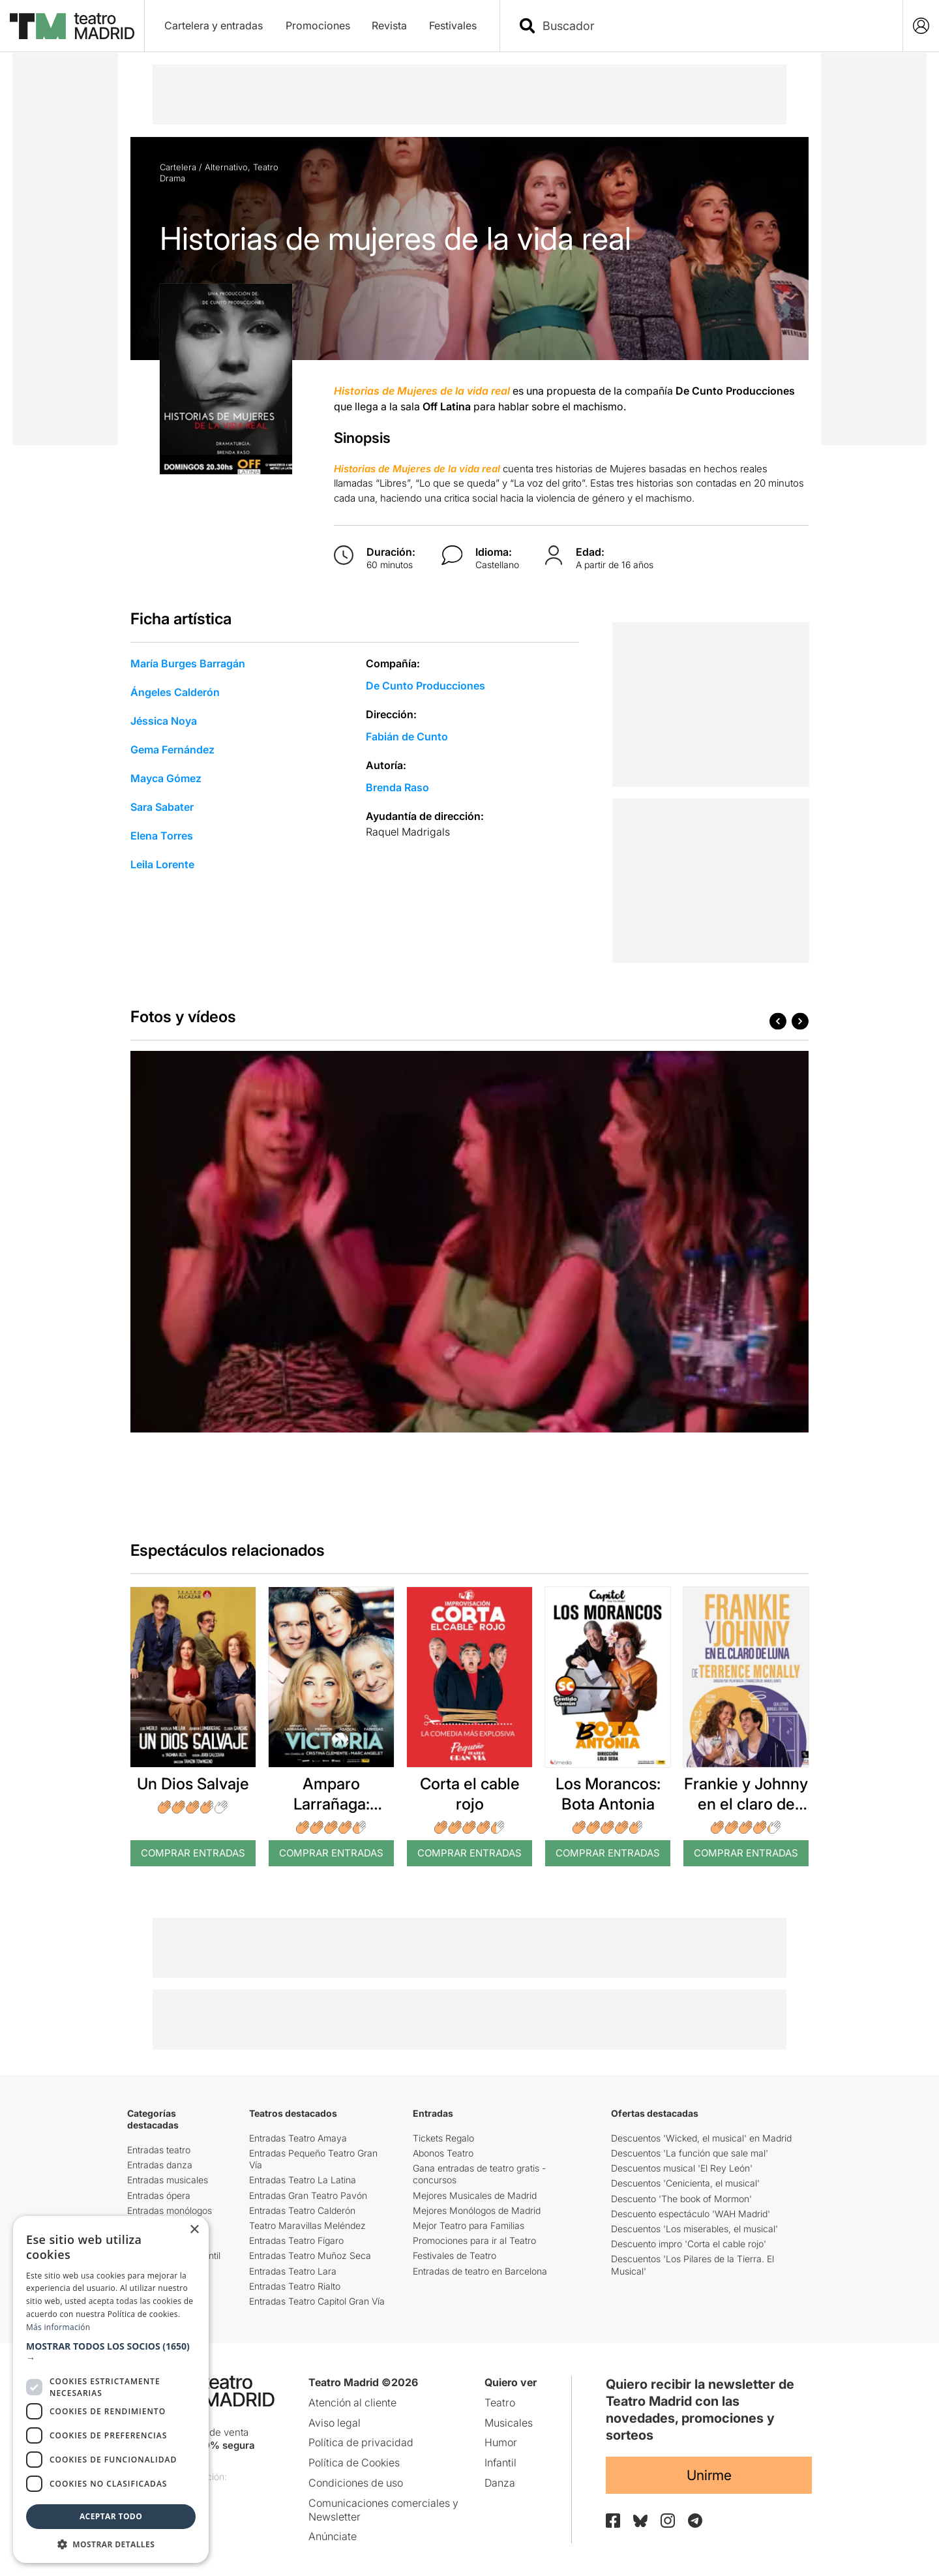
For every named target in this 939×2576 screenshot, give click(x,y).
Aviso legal (334, 2422)
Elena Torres (161, 835)
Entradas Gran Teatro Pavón (308, 2195)
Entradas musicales (167, 2179)
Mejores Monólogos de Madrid (477, 2210)
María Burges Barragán (187, 663)
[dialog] (111, 2389)
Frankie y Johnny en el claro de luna (746, 1804)
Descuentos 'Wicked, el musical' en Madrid (701, 2138)
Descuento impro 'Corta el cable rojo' (688, 2243)
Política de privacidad (360, 2442)
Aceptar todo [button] (111, 2516)
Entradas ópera (158, 2195)
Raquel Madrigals (408, 831)
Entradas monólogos (169, 2210)
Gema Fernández (172, 749)
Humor (500, 2442)
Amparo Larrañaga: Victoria (331, 1804)
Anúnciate (332, 2536)
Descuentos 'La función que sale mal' (689, 2153)
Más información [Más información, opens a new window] (58, 2327)
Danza (499, 2482)
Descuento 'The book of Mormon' (681, 2198)
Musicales (508, 2422)
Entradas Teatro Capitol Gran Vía (317, 2301)
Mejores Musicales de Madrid (475, 2195)
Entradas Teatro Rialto (294, 2286)
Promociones (318, 25)
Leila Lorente (162, 864)
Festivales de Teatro (454, 2255)
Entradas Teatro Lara (292, 2271)
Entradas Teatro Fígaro (296, 2240)
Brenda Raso (397, 787)
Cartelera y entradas (213, 25)
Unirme (709, 2475)
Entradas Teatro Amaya (298, 2138)
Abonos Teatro (443, 2153)
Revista (389, 25)
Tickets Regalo (443, 2138)
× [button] (194, 2230)
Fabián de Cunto (407, 736)
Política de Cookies (354, 2462)
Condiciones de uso (355, 2482)
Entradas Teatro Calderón (302, 2210)
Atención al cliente (352, 2402)
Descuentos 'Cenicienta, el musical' (685, 2183)
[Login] (921, 26)
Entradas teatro (158, 2149)
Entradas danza (159, 2164)
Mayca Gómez (165, 778)
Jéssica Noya (163, 720)
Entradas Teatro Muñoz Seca (310, 2255)
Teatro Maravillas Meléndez (307, 2225)
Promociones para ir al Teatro (474, 2240)
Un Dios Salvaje (193, 1783)
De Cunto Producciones (425, 685)
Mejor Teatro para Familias (468, 2225)
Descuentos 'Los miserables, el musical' (694, 2228)
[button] (111, 2352)
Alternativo (226, 167)
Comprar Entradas (193, 1853)
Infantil (500, 2462)
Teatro (265, 167)
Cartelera (178, 167)
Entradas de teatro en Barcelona (480, 2271)
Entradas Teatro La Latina (302, 2179)
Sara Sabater (162, 806)
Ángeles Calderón (175, 692)
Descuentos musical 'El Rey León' (682, 2168)
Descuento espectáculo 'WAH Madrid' (690, 2213)
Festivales (453, 25)
